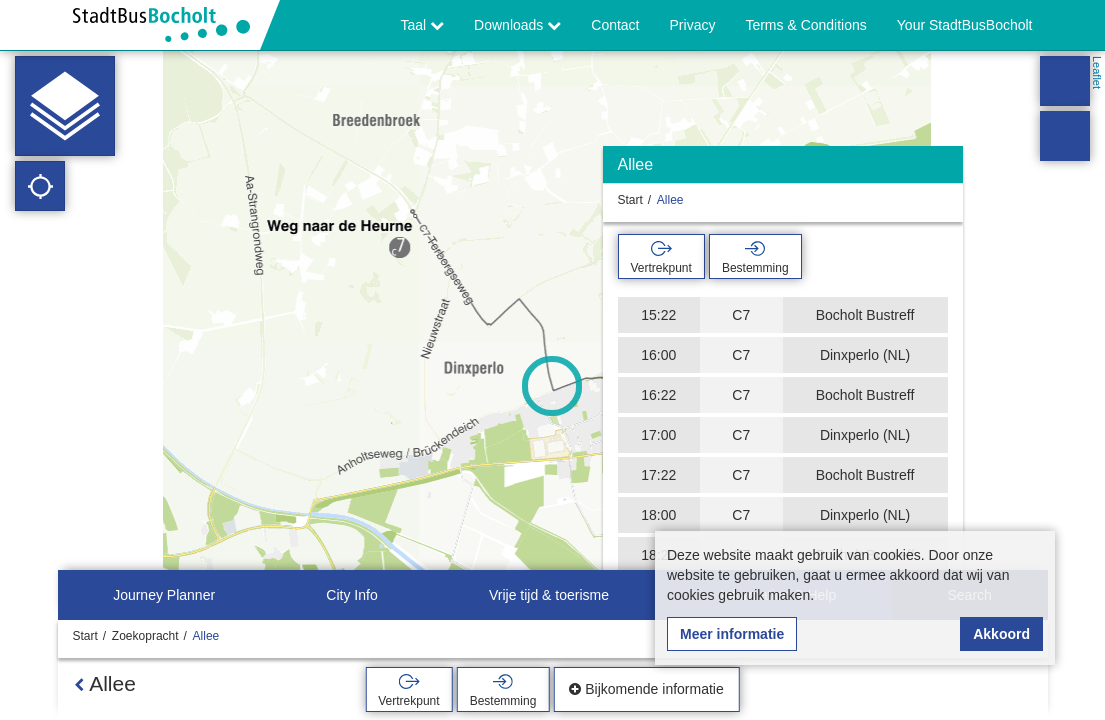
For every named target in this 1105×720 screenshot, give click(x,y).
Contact (615, 25)
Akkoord (1001, 634)
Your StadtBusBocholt (965, 25)
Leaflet (1097, 72)
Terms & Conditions (805, 25)
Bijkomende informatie (646, 689)
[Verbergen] (945, 169)
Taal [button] (423, 25)
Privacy (693, 25)
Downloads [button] (517, 25)
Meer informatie (732, 634)
